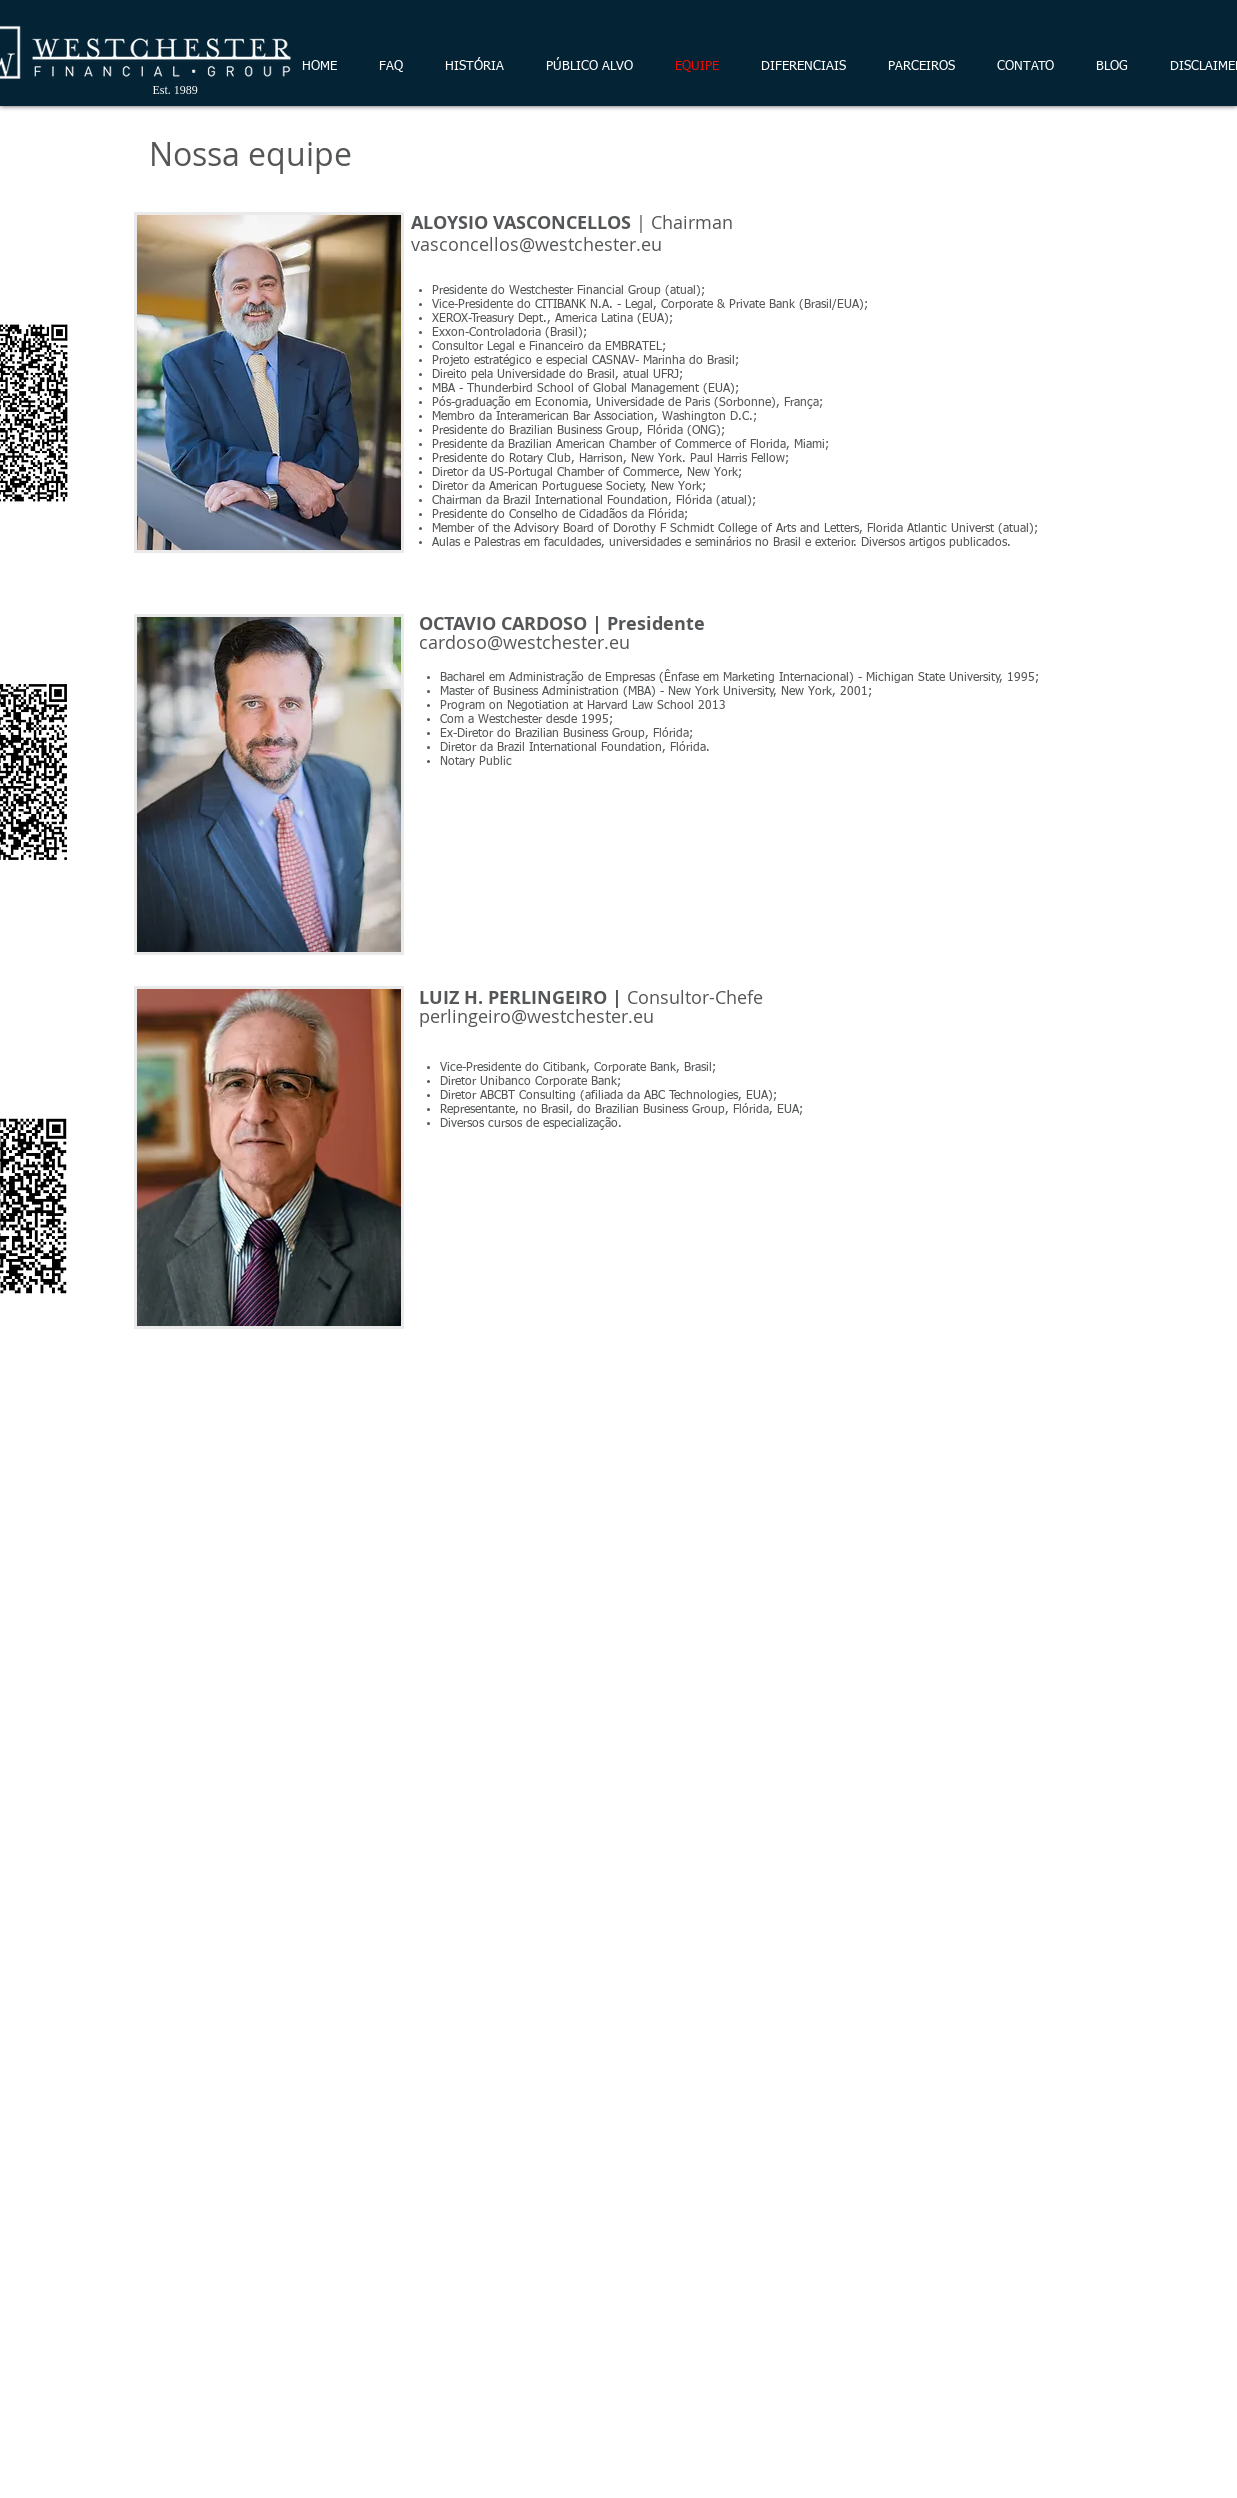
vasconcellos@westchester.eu (536, 244)
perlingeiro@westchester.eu (536, 1016)
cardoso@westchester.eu (524, 642)
